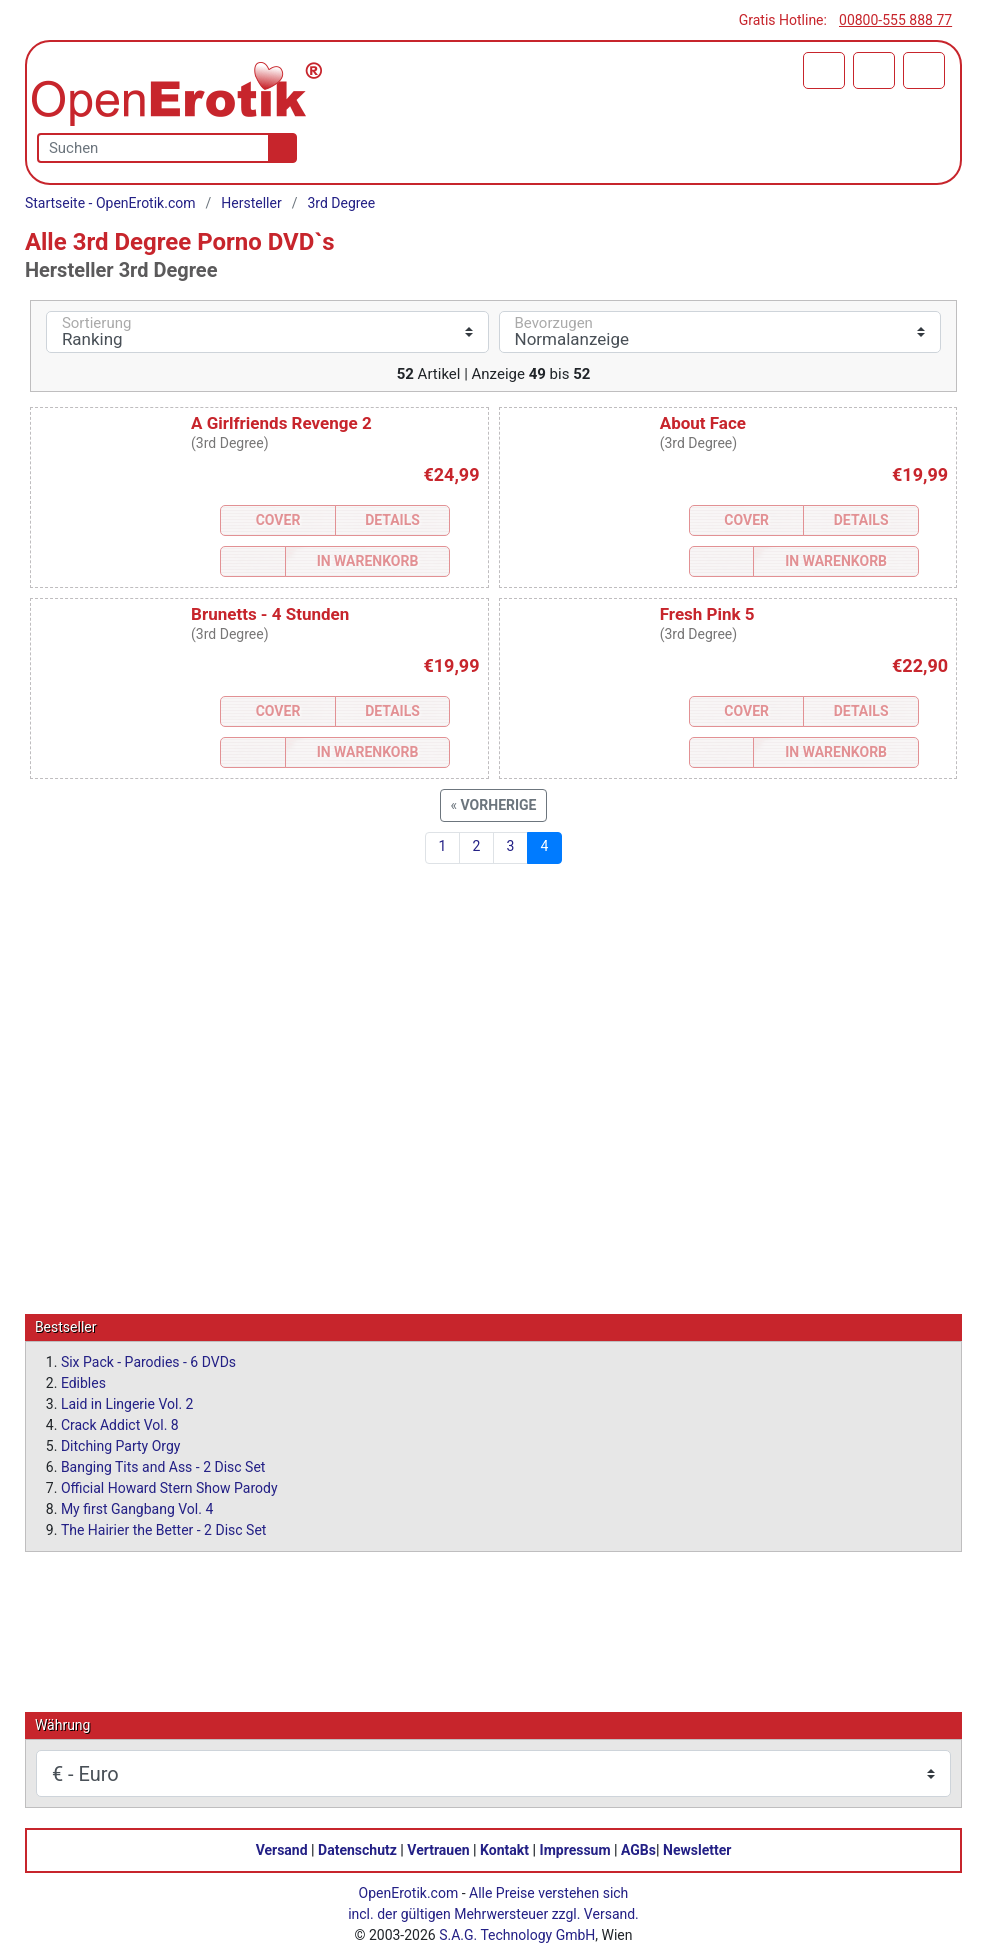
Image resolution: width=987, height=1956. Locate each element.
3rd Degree (341, 203)
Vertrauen (438, 1849)
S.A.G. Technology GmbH (517, 1934)
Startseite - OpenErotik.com (110, 203)
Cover (278, 520)
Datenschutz (357, 1849)
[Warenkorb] (824, 70)
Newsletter (697, 1849)
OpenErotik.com (409, 1892)
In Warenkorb (368, 561)
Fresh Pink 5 (707, 614)
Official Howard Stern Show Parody (169, 1487)
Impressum (575, 1849)
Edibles (83, 1382)
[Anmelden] (874, 70)
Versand (282, 1849)
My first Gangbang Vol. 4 (137, 1508)
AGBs (638, 1849)
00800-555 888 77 (895, 20)
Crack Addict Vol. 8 (120, 1424)
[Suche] (278, 148)
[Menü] (924, 70)
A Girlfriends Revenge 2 (281, 423)
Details (392, 520)
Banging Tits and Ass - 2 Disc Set (163, 1466)
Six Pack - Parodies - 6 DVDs (148, 1361)
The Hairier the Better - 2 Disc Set (164, 1529)
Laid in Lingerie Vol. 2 (127, 1403)
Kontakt (504, 1849)
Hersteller (251, 203)
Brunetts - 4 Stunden (270, 614)
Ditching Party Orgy (121, 1445)
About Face (703, 423)
